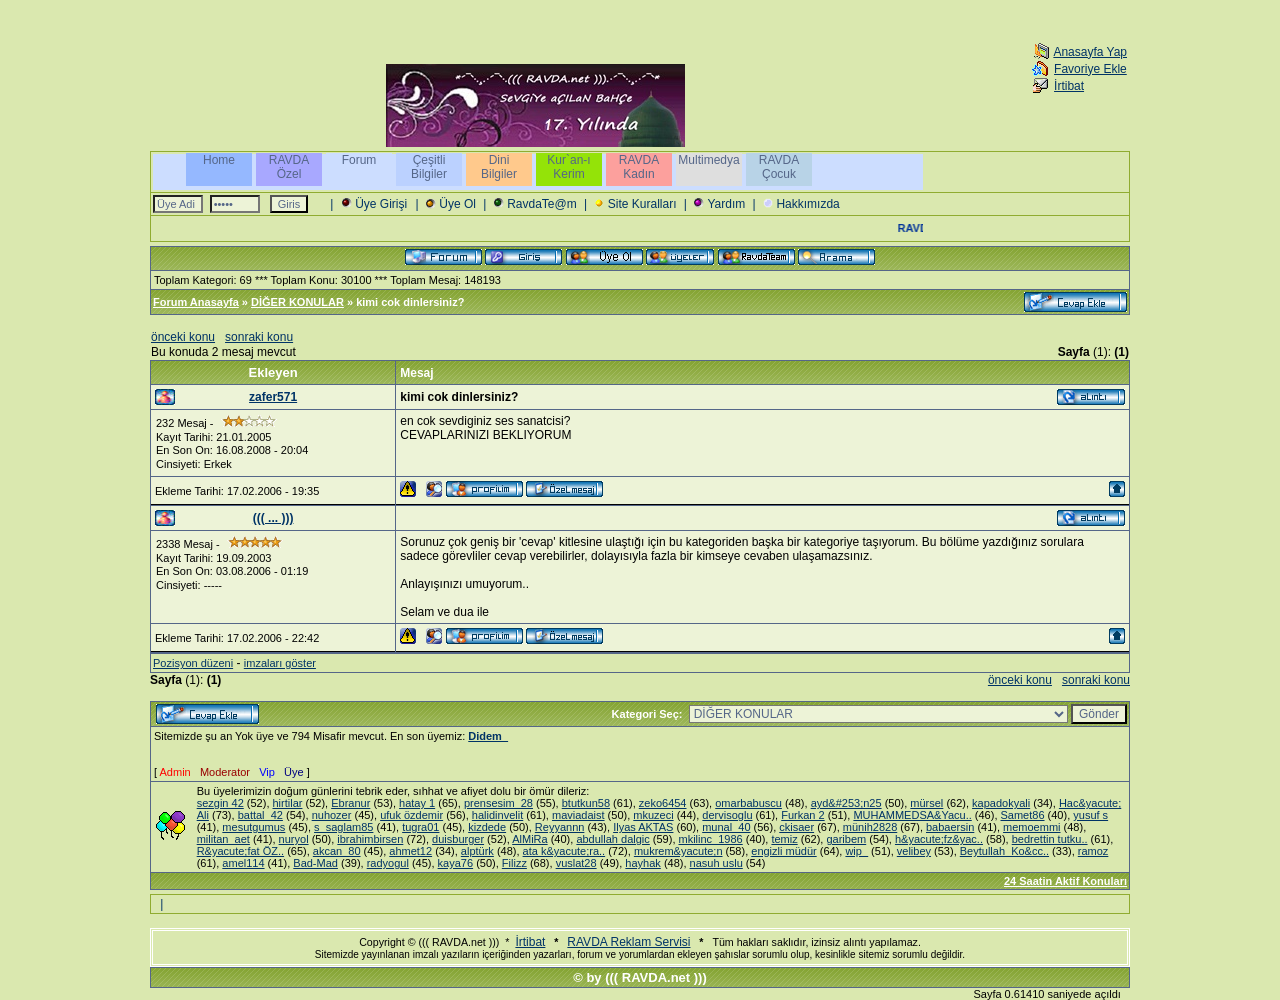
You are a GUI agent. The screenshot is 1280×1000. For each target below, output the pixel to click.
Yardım (726, 204)
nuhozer (332, 815)
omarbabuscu (748, 803)
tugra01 (420, 827)
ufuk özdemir (411, 815)
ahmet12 (410, 851)
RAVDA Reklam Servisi (628, 942)
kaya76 (455, 863)
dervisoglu (727, 815)
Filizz (514, 863)
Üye (294, 772)
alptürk (477, 851)
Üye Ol (457, 204)
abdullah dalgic (612, 839)
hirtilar (288, 803)
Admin (175, 772)
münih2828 (870, 827)
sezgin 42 (220, 803)
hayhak (642, 863)
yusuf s (1090, 815)
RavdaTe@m (542, 204)
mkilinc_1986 (711, 839)
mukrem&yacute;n (678, 851)
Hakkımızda (807, 204)
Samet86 (1023, 815)
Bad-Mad (315, 863)
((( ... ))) (273, 518)
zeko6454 (663, 803)
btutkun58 (586, 803)
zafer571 (273, 397)
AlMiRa (529, 839)
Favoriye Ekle (1090, 69)
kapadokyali (1001, 803)
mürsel (926, 803)
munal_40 (726, 827)
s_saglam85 (343, 827)
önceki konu (183, 337)
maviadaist (578, 815)
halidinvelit (497, 815)
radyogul (388, 863)
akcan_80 (337, 851)
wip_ (856, 851)
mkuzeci (653, 815)
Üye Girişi (381, 204)
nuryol (294, 839)
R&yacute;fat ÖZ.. (240, 851)
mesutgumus (253, 827)
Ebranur (350, 803)
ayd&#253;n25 (846, 803)
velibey (914, 851)
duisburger (458, 839)
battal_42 (260, 815)
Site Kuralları (642, 204)
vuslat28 (576, 863)
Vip (267, 772)
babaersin (950, 827)
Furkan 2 (802, 815)
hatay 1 (417, 803)
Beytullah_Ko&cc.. (1004, 851)
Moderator (225, 772)
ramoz (1093, 851)
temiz (784, 839)
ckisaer (796, 827)
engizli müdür (783, 851)
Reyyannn (560, 827)
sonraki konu (259, 337)
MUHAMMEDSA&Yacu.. (912, 815)
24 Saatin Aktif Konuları (1065, 881)
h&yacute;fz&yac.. (939, 839)
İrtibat (1069, 86)
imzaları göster (280, 663)
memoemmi (1031, 827)
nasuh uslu (716, 863)
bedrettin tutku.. (1050, 839)
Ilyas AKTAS (643, 827)
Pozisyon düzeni (193, 663)
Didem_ (488, 736)
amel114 (243, 863)
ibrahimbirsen (370, 839)
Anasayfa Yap (1090, 52)
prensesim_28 (498, 803)
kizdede (487, 827)
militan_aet (223, 839)
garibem (846, 839)
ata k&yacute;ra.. (564, 851)
